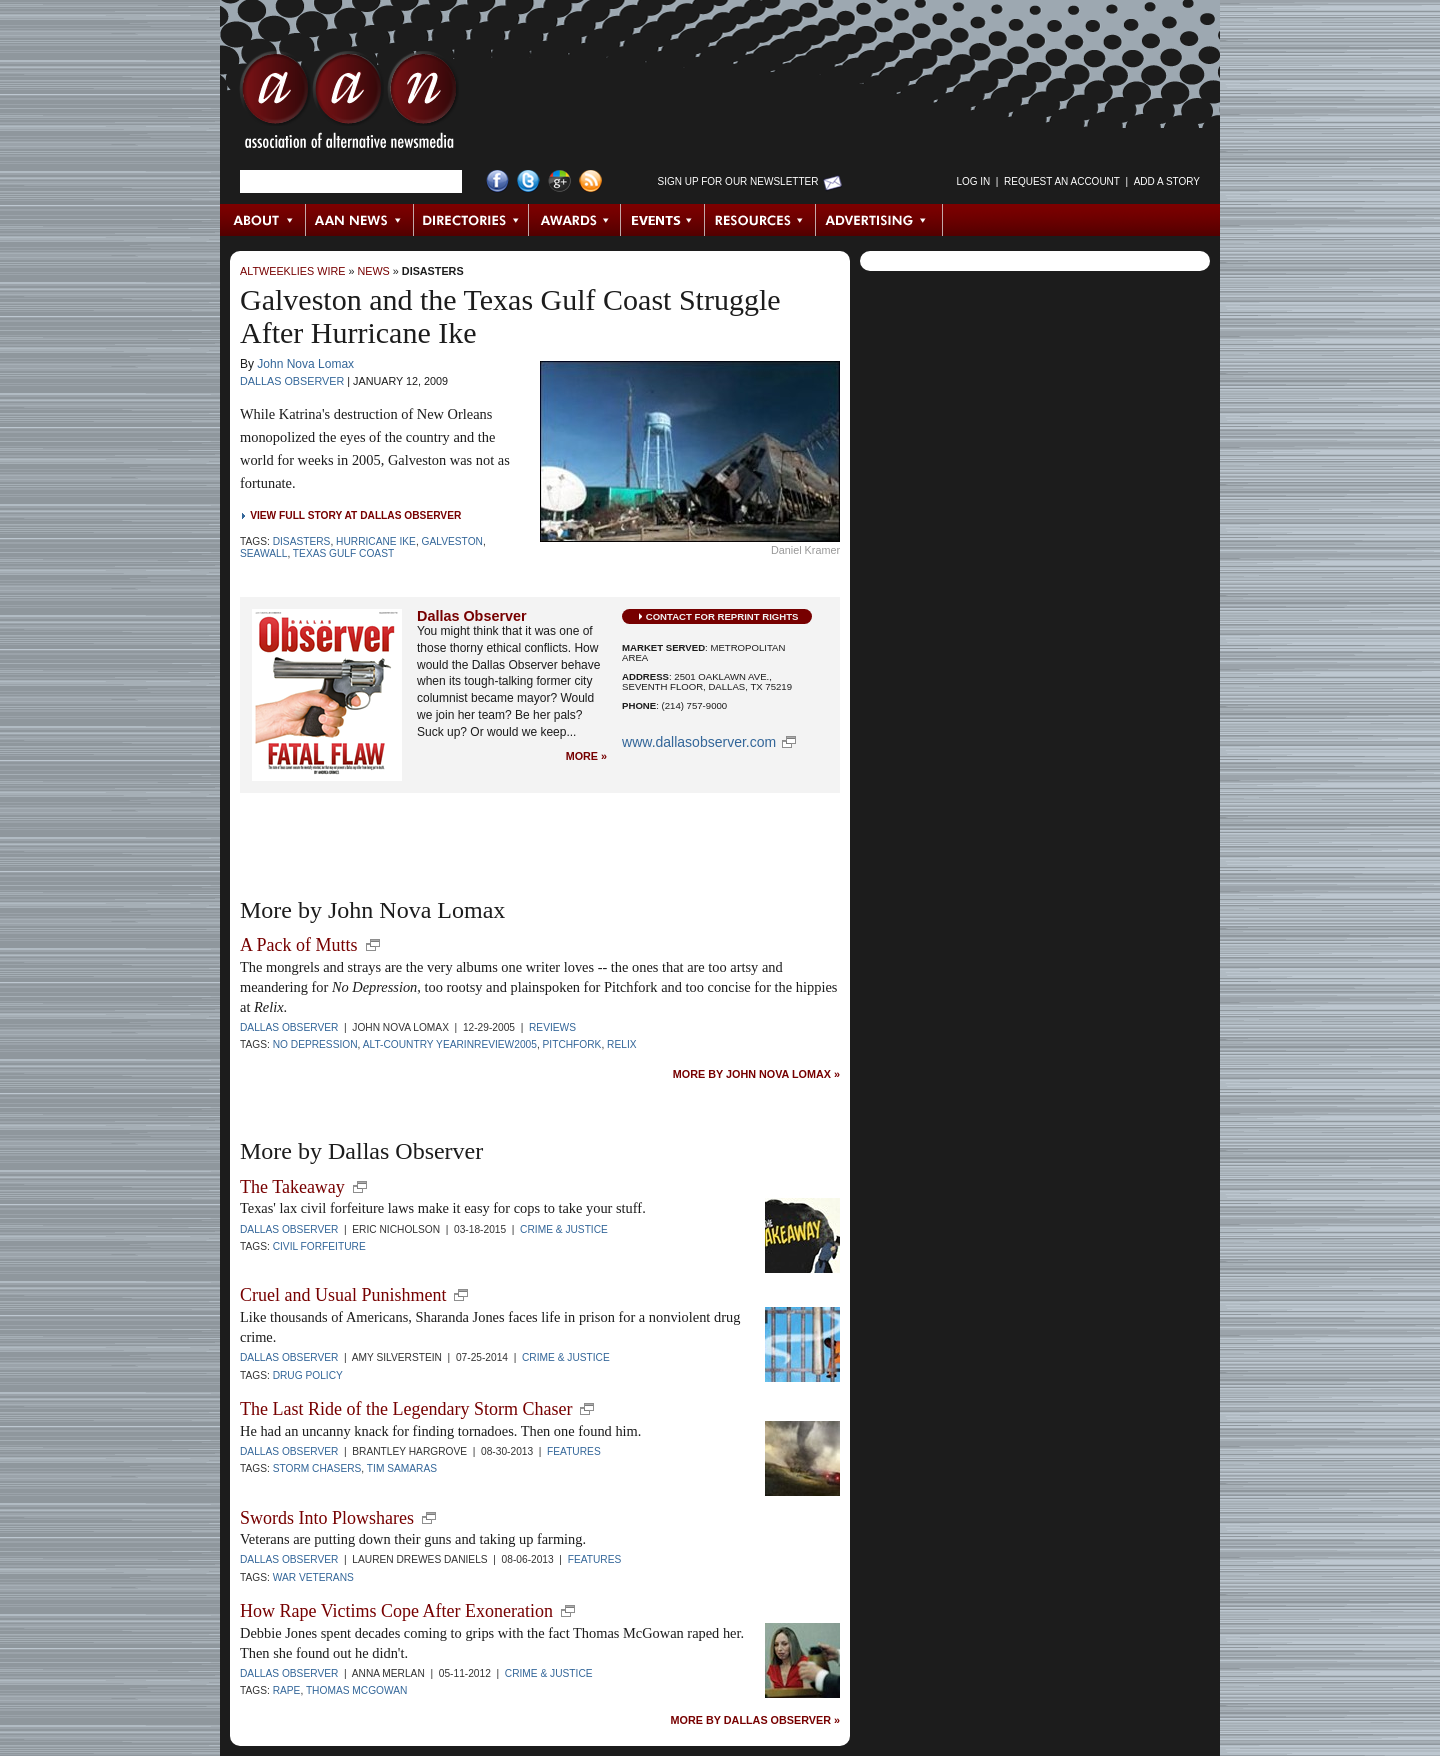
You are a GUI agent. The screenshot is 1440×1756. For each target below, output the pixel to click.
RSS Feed (590, 181)
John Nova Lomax (305, 364)
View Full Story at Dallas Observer (355, 515)
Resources (760, 220)
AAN (349, 105)
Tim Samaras (402, 1468)
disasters (302, 541)
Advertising (879, 220)
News (373, 271)
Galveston (452, 541)
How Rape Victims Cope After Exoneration (396, 1611)
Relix (621, 1044)
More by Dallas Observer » (755, 1720)
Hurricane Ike (376, 541)
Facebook (497, 181)
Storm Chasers (317, 1468)
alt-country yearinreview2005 (450, 1044)
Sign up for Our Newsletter (738, 181)
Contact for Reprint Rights (722, 616)
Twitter (528, 181)
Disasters (433, 271)
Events (663, 220)
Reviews (552, 1027)
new (373, 945)
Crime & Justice (564, 1229)
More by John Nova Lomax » (756, 1074)
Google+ (559, 181)
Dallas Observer (292, 381)
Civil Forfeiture (319, 1246)
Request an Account (1062, 181)
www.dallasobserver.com (699, 742)
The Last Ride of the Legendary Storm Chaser (406, 1409)
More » (586, 756)
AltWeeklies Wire (292, 271)
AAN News (360, 220)
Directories (471, 220)
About (263, 220)
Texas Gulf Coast (343, 553)
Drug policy (308, 1375)
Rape (287, 1690)
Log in (973, 181)
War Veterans (313, 1577)
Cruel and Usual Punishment (343, 1295)
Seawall (263, 553)
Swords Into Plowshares (327, 1518)
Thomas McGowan (357, 1690)
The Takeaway (292, 1187)
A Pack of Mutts (299, 945)
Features (574, 1451)
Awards (575, 220)
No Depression (315, 1044)
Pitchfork (572, 1044)
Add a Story (1167, 181)
